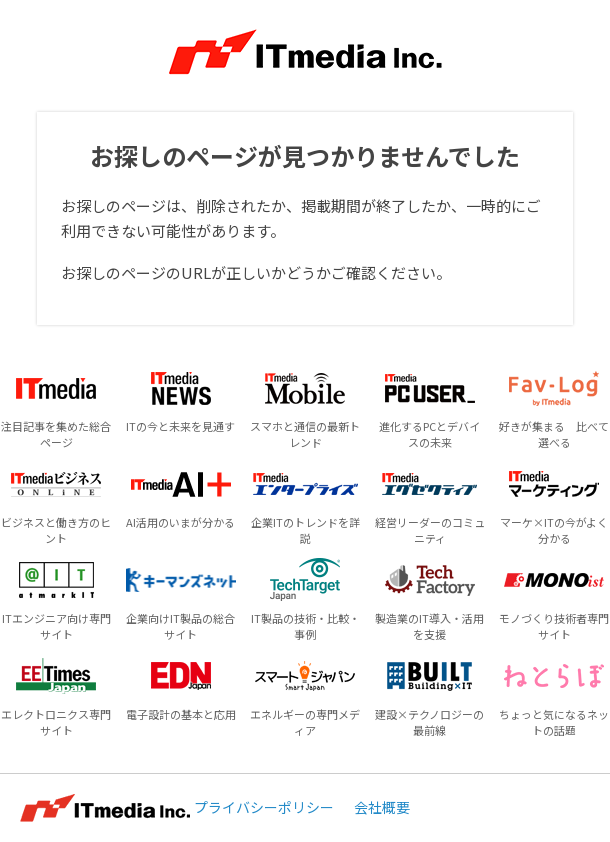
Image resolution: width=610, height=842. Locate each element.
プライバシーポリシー (264, 807)
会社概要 (382, 807)
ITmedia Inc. (105, 808)
